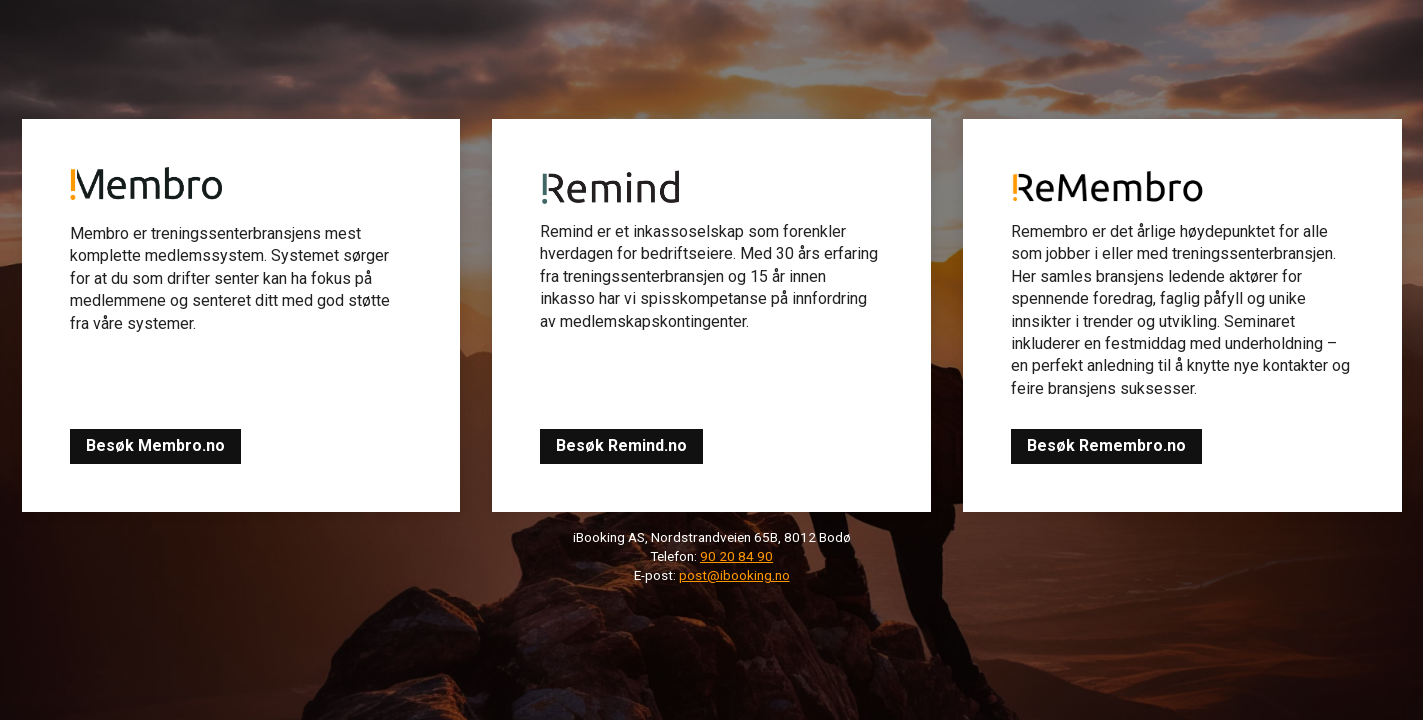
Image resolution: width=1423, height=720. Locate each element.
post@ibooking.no (734, 575)
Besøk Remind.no (621, 445)
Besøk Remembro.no (1106, 445)
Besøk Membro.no (155, 445)
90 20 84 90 (736, 556)
